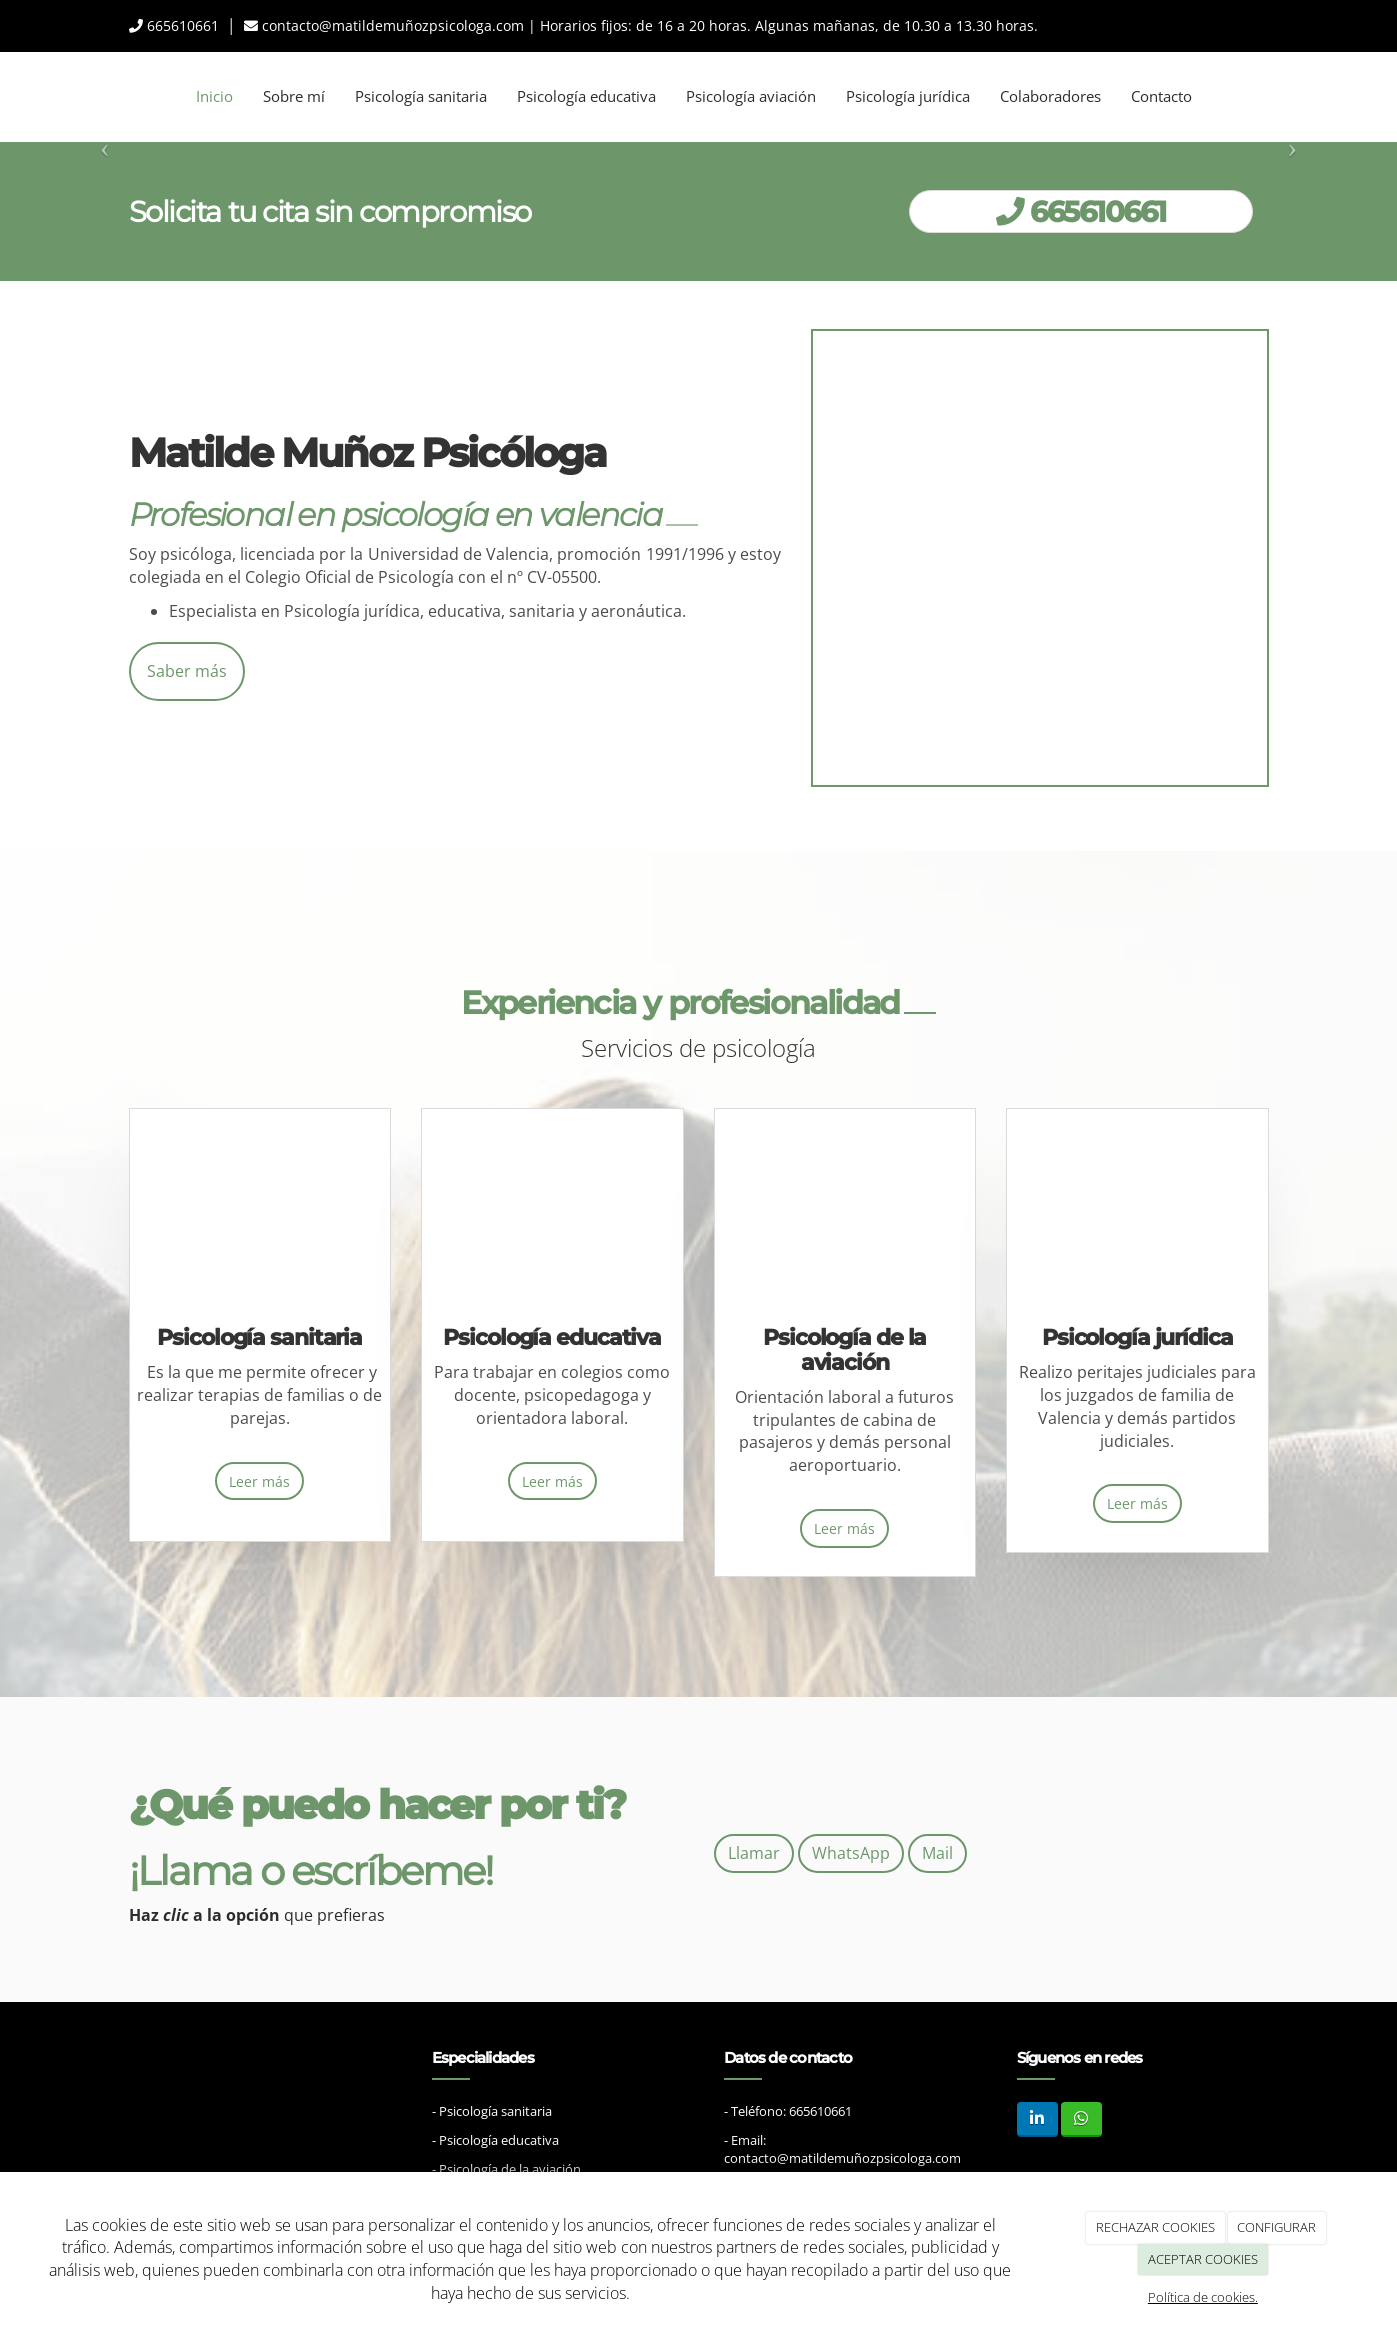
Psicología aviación (751, 96)
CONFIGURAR (1276, 2227)
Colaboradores (1050, 96)
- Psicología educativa (495, 2116)
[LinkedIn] (1037, 2094)
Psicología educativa (586, 96)
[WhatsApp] (1081, 2094)
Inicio (214, 96)
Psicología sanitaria (421, 96)
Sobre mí (294, 96)
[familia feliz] (260, 1216)
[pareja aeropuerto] (845, 1216)
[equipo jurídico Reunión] (1137, 1216)
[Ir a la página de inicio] (10, 97)
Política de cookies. (1203, 2297)
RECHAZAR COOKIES (1155, 2227)
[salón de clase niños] (552, 1216)
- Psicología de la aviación (506, 2145)
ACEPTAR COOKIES (1203, 2259)
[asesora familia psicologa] (1040, 558)
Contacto (1161, 96)
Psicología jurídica (908, 96)
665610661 (183, 25)
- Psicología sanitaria (492, 2086)
